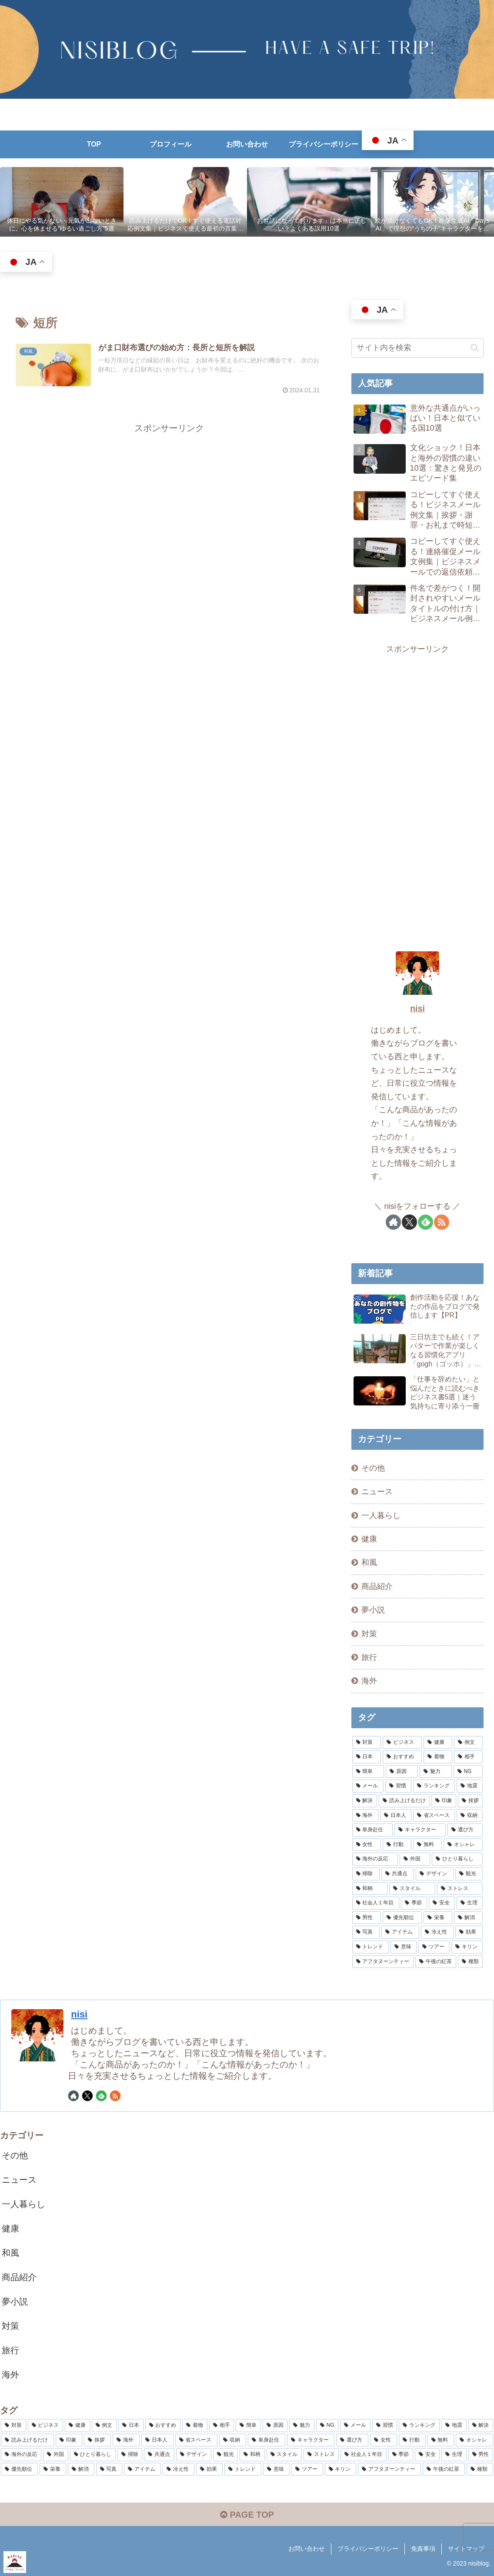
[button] (474, 348)
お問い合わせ (306, 2548)
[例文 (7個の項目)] (468, 1742)
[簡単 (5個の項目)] (368, 1771)
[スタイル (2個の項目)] (412, 1888)
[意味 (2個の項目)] (404, 1947)
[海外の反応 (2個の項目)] (375, 1859)
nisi (417, 1008)
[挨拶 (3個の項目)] (470, 1800)
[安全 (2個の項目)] (442, 1903)
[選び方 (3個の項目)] (465, 1830)
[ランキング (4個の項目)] (434, 1786)
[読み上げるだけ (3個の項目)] (404, 1800)
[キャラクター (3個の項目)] (420, 1830)
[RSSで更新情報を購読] (441, 1222)
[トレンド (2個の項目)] (370, 1947)
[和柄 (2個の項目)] (370, 1888)
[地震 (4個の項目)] (470, 1786)
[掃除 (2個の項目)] (366, 1873)
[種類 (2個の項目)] (470, 1961)
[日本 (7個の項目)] (366, 1756)
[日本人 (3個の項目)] (395, 1815)
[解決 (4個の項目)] (364, 1800)
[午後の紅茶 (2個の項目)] (435, 1961)
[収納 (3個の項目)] (470, 1815)
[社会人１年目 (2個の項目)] (375, 1903)
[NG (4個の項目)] (468, 1771)
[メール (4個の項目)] (368, 1786)
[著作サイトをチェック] (393, 1222)
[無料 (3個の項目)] (427, 1844)
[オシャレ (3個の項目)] (463, 1844)
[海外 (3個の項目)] (365, 1815)
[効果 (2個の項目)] (469, 1932)
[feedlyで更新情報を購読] (425, 1222)
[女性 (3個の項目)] (366, 1844)
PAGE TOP (247, 2514)
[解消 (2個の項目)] (468, 1917)
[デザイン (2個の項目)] (435, 1873)
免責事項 (423, 2548)
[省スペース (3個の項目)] (434, 1815)
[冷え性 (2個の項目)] (437, 1932)
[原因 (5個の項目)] (402, 1771)
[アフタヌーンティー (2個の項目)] (383, 1961)
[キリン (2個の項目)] (467, 1947)
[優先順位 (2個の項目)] (402, 1917)
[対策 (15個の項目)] (366, 1742)
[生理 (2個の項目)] (470, 1903)
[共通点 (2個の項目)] (397, 1873)
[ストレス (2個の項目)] (460, 1888)
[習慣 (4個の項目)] (398, 1786)
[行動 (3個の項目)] (397, 1844)
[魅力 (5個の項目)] (436, 1771)
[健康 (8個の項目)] (438, 1742)
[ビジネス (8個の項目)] (402, 1742)
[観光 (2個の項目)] (469, 1873)
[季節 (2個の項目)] (414, 1903)
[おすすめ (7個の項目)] (402, 1756)
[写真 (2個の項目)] (366, 1932)
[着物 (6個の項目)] (438, 1756)
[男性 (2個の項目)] (366, 1917)
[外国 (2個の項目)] (415, 1859)
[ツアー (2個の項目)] (434, 1947)
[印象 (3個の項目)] (443, 1800)
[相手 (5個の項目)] (468, 1756)
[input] (417, 348)
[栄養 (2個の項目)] (438, 1917)
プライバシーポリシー (367, 2548)
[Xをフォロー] (409, 1222)
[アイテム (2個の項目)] (400, 1932)
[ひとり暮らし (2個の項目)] (457, 1859)
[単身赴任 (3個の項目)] (372, 1830)
